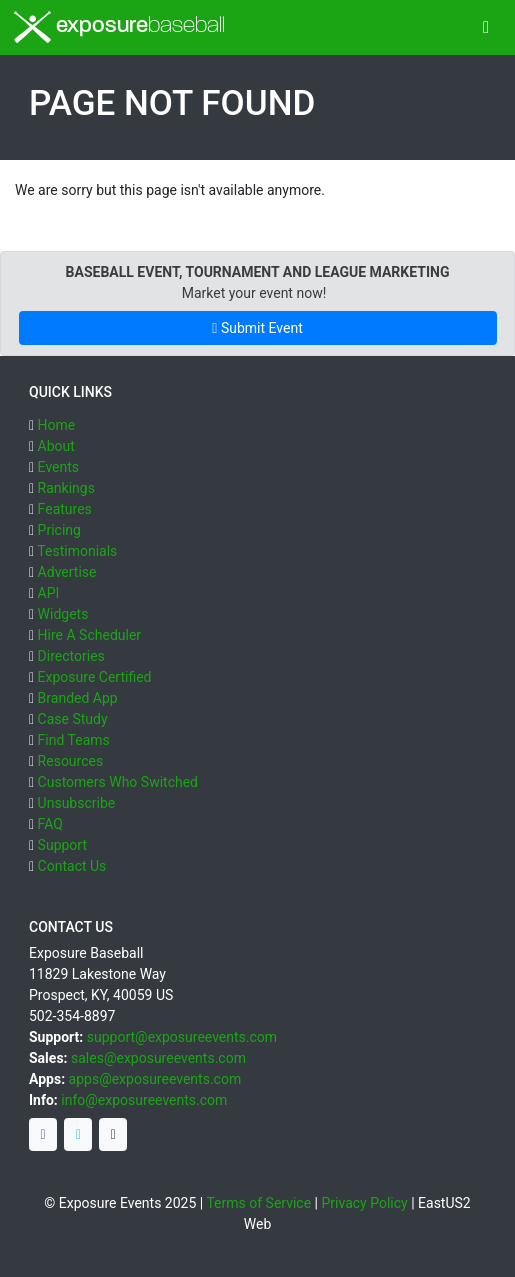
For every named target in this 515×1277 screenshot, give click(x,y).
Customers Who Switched (118, 782)
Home (57, 425)
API (49, 593)
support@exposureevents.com (182, 1037)
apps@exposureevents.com (155, 1079)
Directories (71, 656)
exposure (119, 27)
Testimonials (77, 551)
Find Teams (74, 740)
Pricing (59, 530)
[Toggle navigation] (486, 27)
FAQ (50, 824)
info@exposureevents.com (144, 1100)
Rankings (66, 488)
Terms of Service (258, 1203)
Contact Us (72, 866)
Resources (71, 761)
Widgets (63, 614)
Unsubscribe (77, 803)
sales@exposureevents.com (158, 1058)
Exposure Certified (95, 677)
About (56, 446)
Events (58, 467)
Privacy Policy (365, 1203)
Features (65, 509)
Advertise (67, 572)
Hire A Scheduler (89, 635)
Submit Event (257, 328)
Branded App (78, 698)
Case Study (73, 719)
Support (62, 845)
